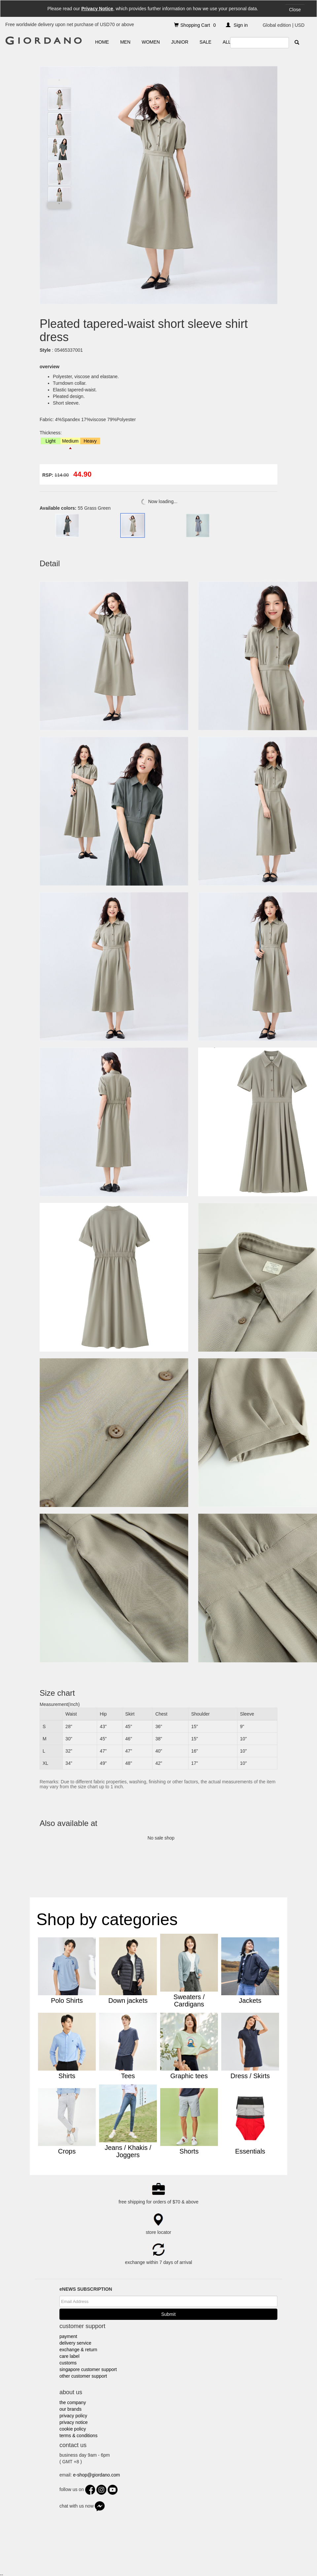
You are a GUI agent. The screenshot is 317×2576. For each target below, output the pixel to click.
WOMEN (151, 42)
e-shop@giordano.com (96, 2474)
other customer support (83, 2376)
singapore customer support (88, 2369)
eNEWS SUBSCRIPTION (85, 2289)
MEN (125, 42)
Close (295, 9)
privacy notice (73, 2422)
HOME (102, 42)
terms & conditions (78, 2435)
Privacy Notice (97, 8)
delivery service (75, 2343)
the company (72, 2402)
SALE (205, 42)
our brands (70, 2409)
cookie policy (72, 2429)
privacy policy (73, 2415)
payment (68, 2336)
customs (68, 2362)
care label (69, 2356)
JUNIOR (179, 42)
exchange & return (78, 2349)
